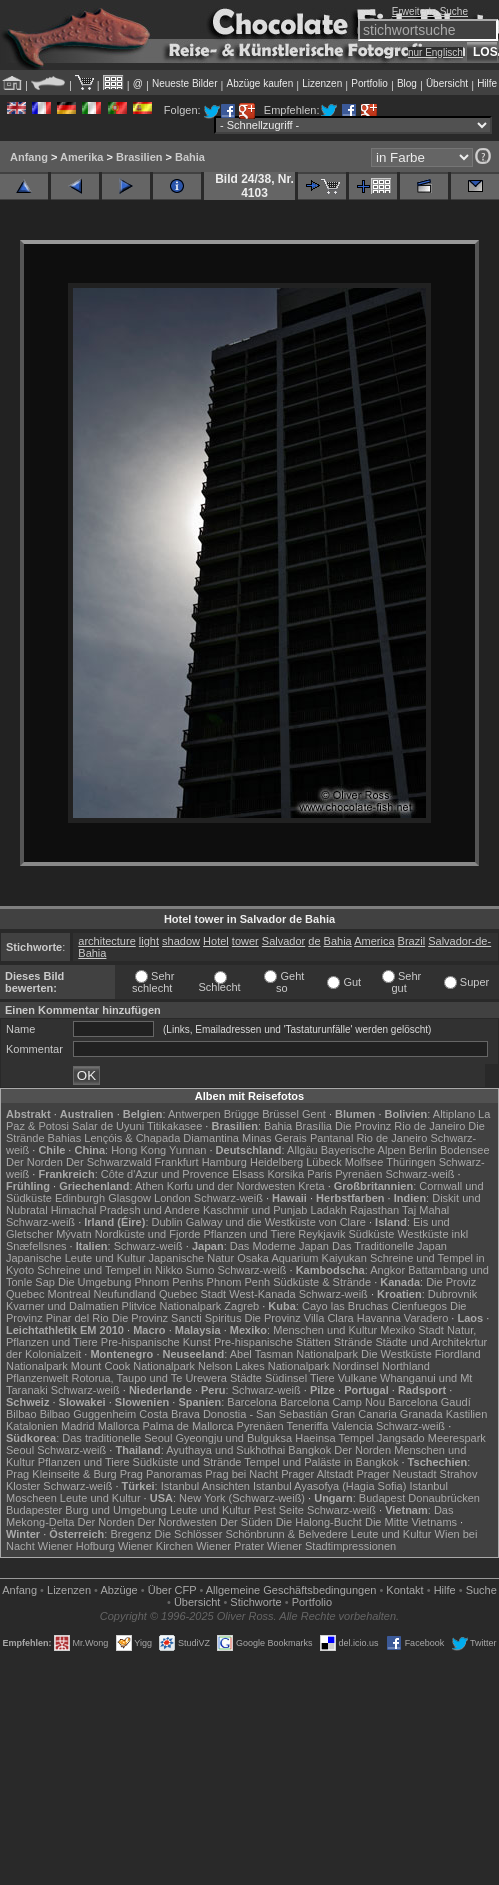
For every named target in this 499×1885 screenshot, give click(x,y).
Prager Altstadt (317, 1474)
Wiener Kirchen (155, 1546)
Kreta (311, 1186)
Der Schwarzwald (109, 1162)
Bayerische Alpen (363, 1150)
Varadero (426, 1318)
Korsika (285, 1174)
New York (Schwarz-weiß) (242, 1498)
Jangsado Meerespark (431, 1438)
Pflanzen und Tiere (250, 1234)
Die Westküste (396, 1354)
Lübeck (323, 1162)
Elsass (248, 1174)
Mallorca (119, 1426)
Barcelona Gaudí (429, 1402)
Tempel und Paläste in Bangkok (321, 1462)
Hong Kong (138, 1150)
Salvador (283, 941)
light (149, 941)
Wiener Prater (230, 1546)
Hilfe (487, 83)
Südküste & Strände (322, 1282)
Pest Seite (279, 1510)
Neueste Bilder (185, 83)
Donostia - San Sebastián (265, 1414)
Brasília (313, 1126)
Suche (481, 1590)
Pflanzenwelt (37, 1378)
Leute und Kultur (100, 1498)
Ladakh (329, 1210)
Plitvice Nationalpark (172, 1306)
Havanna (379, 1318)
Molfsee (364, 1162)
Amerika (81, 157)
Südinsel (286, 1378)
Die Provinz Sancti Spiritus (177, 1318)
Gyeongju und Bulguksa (233, 1438)
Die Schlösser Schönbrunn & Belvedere (251, 1534)
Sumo (200, 1270)
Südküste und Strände (187, 1462)
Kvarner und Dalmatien (62, 1306)
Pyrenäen (358, 1174)
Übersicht (447, 83)
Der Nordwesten (176, 1522)
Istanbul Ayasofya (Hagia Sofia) (329, 1486)
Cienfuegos (419, 1306)
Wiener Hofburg (76, 1546)
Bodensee (465, 1150)
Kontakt (404, 1590)
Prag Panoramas (161, 1474)
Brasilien (139, 157)
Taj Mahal (425, 1210)
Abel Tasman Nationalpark (294, 1354)
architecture (106, 941)
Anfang (29, 157)
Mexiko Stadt (412, 1330)
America (374, 941)
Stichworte (255, 1602)
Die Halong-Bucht (319, 1522)
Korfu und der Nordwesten (231, 1186)
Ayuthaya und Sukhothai (225, 1450)
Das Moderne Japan (279, 1246)
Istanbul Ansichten (205, 1486)
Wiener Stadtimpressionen (331, 1546)
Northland (406, 1366)
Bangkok (309, 1450)
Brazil (412, 941)
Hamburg (224, 1162)
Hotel (216, 941)
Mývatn (73, 1234)
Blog (407, 83)
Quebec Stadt (192, 1294)
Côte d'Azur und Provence (165, 1174)
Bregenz (130, 1534)
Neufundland (124, 1294)
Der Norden (34, 1162)
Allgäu (302, 1150)
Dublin (167, 1222)
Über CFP (172, 1590)
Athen (149, 1186)
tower (245, 941)
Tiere (322, 1378)
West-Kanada (262, 1294)
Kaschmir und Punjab (255, 1210)
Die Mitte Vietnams (411, 1522)
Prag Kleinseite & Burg (61, 1474)
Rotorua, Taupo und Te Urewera (149, 1378)
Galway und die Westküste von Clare (276, 1222)
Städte (246, 1378)
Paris (319, 1174)
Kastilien (467, 1414)
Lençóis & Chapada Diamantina (161, 1138)
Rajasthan (375, 1210)
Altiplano (454, 1114)
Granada (421, 1414)
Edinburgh (80, 1198)
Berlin (423, 1150)
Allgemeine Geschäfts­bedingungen (291, 1590)
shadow (181, 941)
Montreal (69, 1294)
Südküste (371, 1234)
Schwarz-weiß (419, 1174)
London (172, 1198)
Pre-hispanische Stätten (272, 1342)
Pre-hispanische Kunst (156, 1342)
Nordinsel (356, 1366)
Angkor (387, 1270)
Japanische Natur (192, 1258)
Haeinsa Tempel (334, 1438)
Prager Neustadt (396, 1474)
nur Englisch (435, 52)
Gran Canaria (364, 1414)
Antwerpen (194, 1114)
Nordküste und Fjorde (148, 1234)
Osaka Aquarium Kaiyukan (302, 1258)
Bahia (190, 157)
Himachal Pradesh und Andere (125, 1210)
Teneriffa (308, 1426)
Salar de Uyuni (108, 1126)
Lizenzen (322, 83)
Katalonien (32, 1426)
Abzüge (118, 1590)
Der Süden (246, 1522)
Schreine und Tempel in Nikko (109, 1270)
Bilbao (21, 1414)
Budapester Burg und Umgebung (86, 1510)
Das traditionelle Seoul (117, 1438)
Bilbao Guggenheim (88, 1414)
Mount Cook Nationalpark (133, 1366)
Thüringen (411, 1162)
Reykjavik (321, 1234)
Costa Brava (169, 1414)
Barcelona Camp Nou (332, 1402)
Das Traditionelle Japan (389, 1246)
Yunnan (187, 1150)
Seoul (20, 1450)
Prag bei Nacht (241, 1474)
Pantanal (331, 1138)
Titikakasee (174, 1126)
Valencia (352, 1426)
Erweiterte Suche (430, 11)
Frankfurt (177, 1162)
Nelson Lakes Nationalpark (263, 1366)
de (314, 941)
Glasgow (129, 1198)
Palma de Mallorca (187, 1426)
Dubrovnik (453, 1294)
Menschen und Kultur (325, 1330)
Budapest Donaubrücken (419, 1498)
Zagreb (241, 1306)
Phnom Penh (239, 1282)
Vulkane (357, 1378)
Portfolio (369, 83)
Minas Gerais (274, 1138)
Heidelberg (276, 1162)
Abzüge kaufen (260, 83)
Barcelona (252, 1402)
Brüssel (280, 1114)
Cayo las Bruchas (345, 1306)
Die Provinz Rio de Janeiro (400, 1126)
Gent (314, 1114)
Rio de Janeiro (391, 1138)
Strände (353, 1342)
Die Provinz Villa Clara (298, 1318)
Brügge (241, 1114)
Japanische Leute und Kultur (75, 1258)
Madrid (78, 1426)
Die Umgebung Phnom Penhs (131, 1282)
